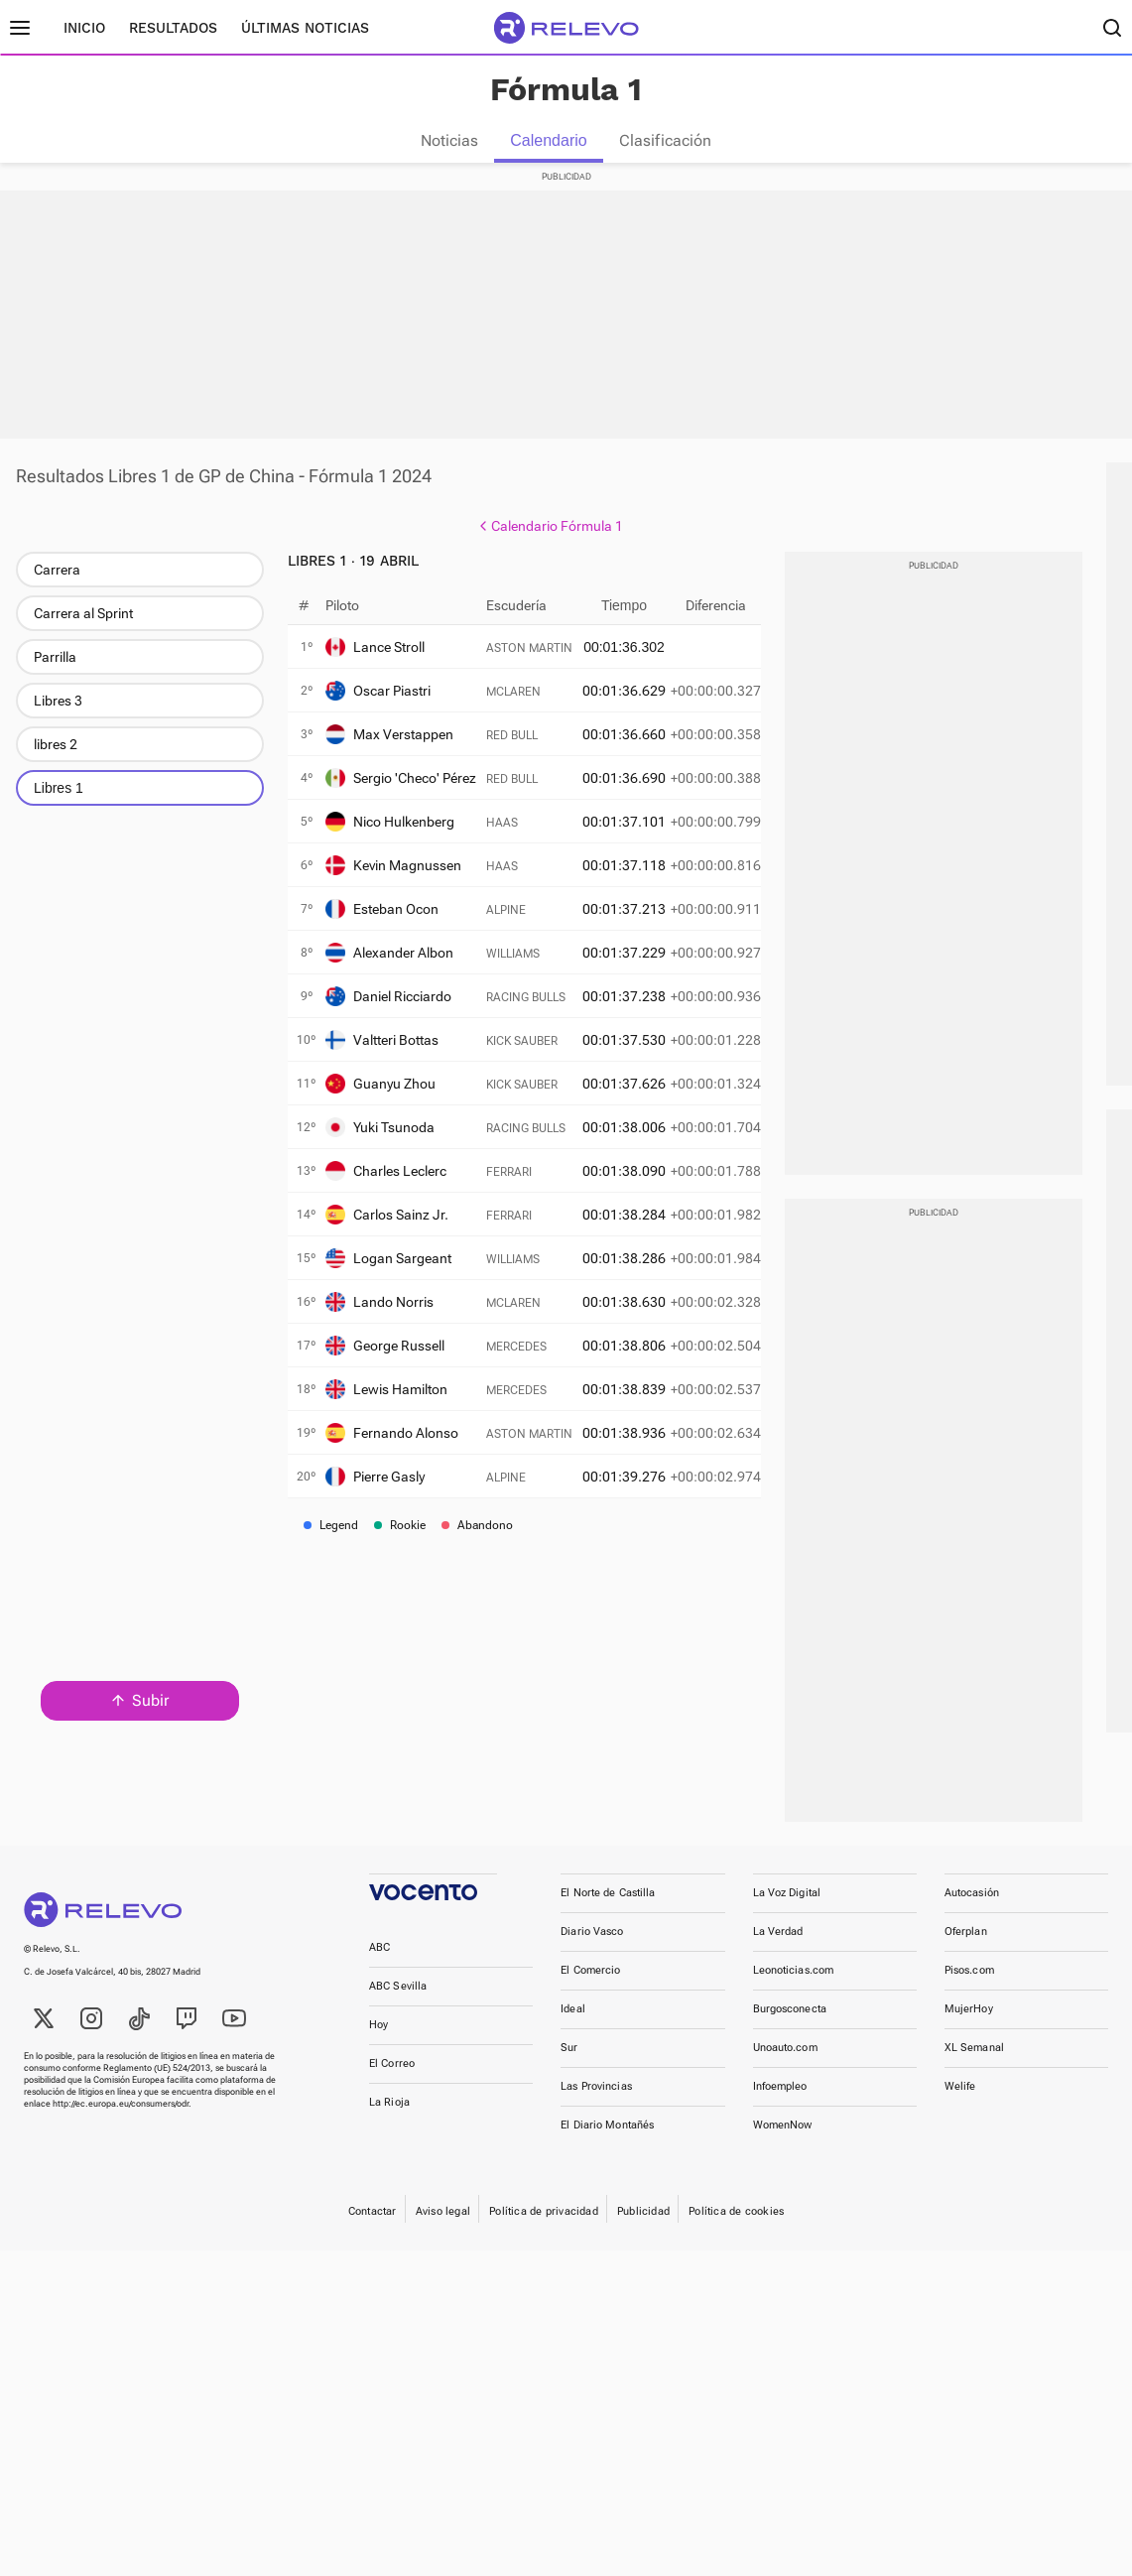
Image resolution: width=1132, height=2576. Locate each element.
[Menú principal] (20, 28)
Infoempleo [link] (780, 2104)
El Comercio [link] (590, 1988)
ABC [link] (379, 1965)
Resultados (173, 28)
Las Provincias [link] (596, 2104)
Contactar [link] (372, 2229)
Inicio (84, 28)
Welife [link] (960, 2104)
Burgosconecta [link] (789, 2026)
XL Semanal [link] (974, 2065)
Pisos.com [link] (969, 1988)
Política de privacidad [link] (543, 2229)
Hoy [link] (378, 2042)
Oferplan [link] (965, 1949)
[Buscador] (1112, 28)
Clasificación (665, 140)
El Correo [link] (392, 2081)
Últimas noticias (305, 28)
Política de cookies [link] (736, 2229)
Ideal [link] (573, 2026)
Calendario (548, 140)
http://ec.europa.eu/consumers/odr (121, 2121)
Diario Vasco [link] (592, 1949)
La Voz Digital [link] (787, 1910)
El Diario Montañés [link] (607, 2142)
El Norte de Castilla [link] (608, 1910)
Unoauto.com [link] (785, 2065)
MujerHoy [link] (968, 2026)
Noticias (449, 140)
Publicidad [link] (643, 2229)
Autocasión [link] (971, 1910)
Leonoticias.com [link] (793, 1988)
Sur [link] (569, 2065)
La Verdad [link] (778, 1949)
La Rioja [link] (389, 2120)
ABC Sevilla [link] (398, 2003)
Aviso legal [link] (443, 2229)
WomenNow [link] (783, 2142)
